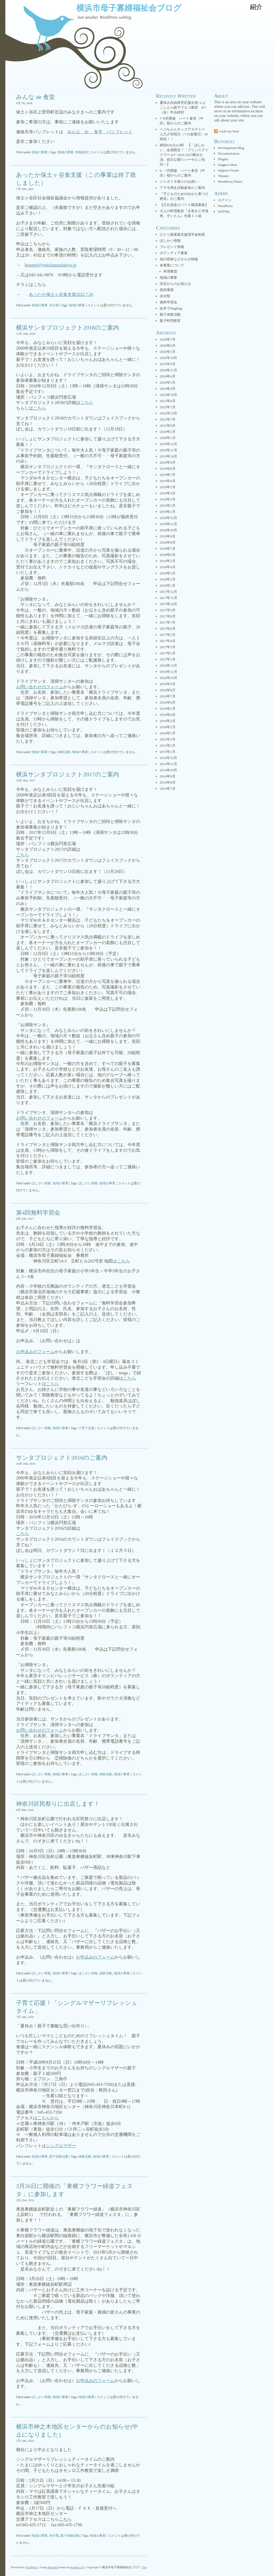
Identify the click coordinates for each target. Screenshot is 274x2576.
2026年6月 (168, 346)
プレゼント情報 (172, 247)
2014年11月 (168, 764)
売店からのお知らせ (175, 284)
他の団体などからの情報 (179, 259)
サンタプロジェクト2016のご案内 (61, 1457)
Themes (223, 176)
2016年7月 (168, 696)
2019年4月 (168, 493)
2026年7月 (168, 339)
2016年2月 (168, 727)
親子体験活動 (58, 2156)
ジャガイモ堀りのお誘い (179, 182)
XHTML (224, 211)
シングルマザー (61, 2145)
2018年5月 (168, 561)
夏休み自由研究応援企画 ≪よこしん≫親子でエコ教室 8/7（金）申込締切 (183, 107)
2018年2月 (168, 579)
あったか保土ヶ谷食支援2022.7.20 (61, 294)
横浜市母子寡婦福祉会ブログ (128, 7)
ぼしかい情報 (41, 1183)
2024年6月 (168, 376)
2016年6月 (168, 702)
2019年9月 (168, 462)
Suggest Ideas (227, 165)
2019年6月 (168, 481)
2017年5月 (168, 635)
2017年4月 (168, 641)
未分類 (54, 305)
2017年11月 (168, 598)
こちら (86, 402)
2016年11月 (168, 672)
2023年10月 (168, 395)
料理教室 (170, 271)
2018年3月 (168, 573)
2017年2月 (168, 653)
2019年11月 (168, 450)
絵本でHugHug (171, 308)
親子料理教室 (170, 321)
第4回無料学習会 (38, 1212)
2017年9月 (168, 610)
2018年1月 (168, 585)
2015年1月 (168, 752)
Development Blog (231, 148)
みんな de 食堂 (35, 97)
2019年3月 (168, 499)
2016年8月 (168, 690)
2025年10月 (168, 358)
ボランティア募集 (174, 253)
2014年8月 (168, 782)
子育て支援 (86, 1428)
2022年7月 (168, 419)
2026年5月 (168, 352)
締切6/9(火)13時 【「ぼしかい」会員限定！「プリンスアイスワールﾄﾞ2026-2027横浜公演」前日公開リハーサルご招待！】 (184, 154)
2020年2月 (168, 432)
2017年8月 (168, 616)
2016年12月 (168, 665)
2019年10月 (168, 456)
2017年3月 (168, 647)
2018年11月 (168, 524)
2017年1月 (168, 659)
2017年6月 (168, 629)
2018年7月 (168, 549)
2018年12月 (168, 518)
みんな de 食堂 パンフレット (99, 131)
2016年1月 (168, 733)
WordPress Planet (230, 182)
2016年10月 (168, 678)
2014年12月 (168, 758)
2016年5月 (168, 709)
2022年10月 (168, 413)
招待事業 (167, 290)
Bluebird (53, 2567)
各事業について (172, 265)
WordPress (225, 206)
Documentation (228, 153)
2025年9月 (168, 364)
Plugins (223, 159)
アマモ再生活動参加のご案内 (182, 188)
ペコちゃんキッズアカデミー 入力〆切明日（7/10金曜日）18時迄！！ (184, 134)
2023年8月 (168, 401)
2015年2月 (168, 745)
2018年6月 (168, 555)
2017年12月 (168, 592)
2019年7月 (168, 475)
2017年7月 (168, 622)
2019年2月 (168, 505)
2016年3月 (168, 721)
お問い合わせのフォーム (39, 687)
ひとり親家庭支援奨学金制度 (182, 234)
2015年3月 (168, 739)
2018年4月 (168, 567)
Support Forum (228, 170)
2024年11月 (168, 370)
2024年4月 (168, 389)
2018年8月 (168, 542)
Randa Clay (78, 2567)
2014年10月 (168, 770)
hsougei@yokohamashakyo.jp (50, 265)
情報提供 (81, 152)
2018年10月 (168, 530)
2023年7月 (168, 407)
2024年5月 (168, 382)
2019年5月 (168, 487)
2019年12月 (168, 444)
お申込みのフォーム (35, 1351)
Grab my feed (228, 131)
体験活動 (64, 752)
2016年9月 (168, 684)
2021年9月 (168, 425)
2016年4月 (168, 715)
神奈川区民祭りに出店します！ (58, 1803)
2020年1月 (168, 438)
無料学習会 (168, 302)
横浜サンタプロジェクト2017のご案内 (67, 774)
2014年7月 (168, 789)
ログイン (225, 200)
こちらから (48, 2118)
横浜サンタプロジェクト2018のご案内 (67, 327)
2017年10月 (168, 604)
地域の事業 (40, 152)
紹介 (256, 7)
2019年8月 (168, 469)
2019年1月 (168, 512)
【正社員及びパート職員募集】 (184, 205)
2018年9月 (168, 536)
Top (144, 2567)
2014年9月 (168, 776)
